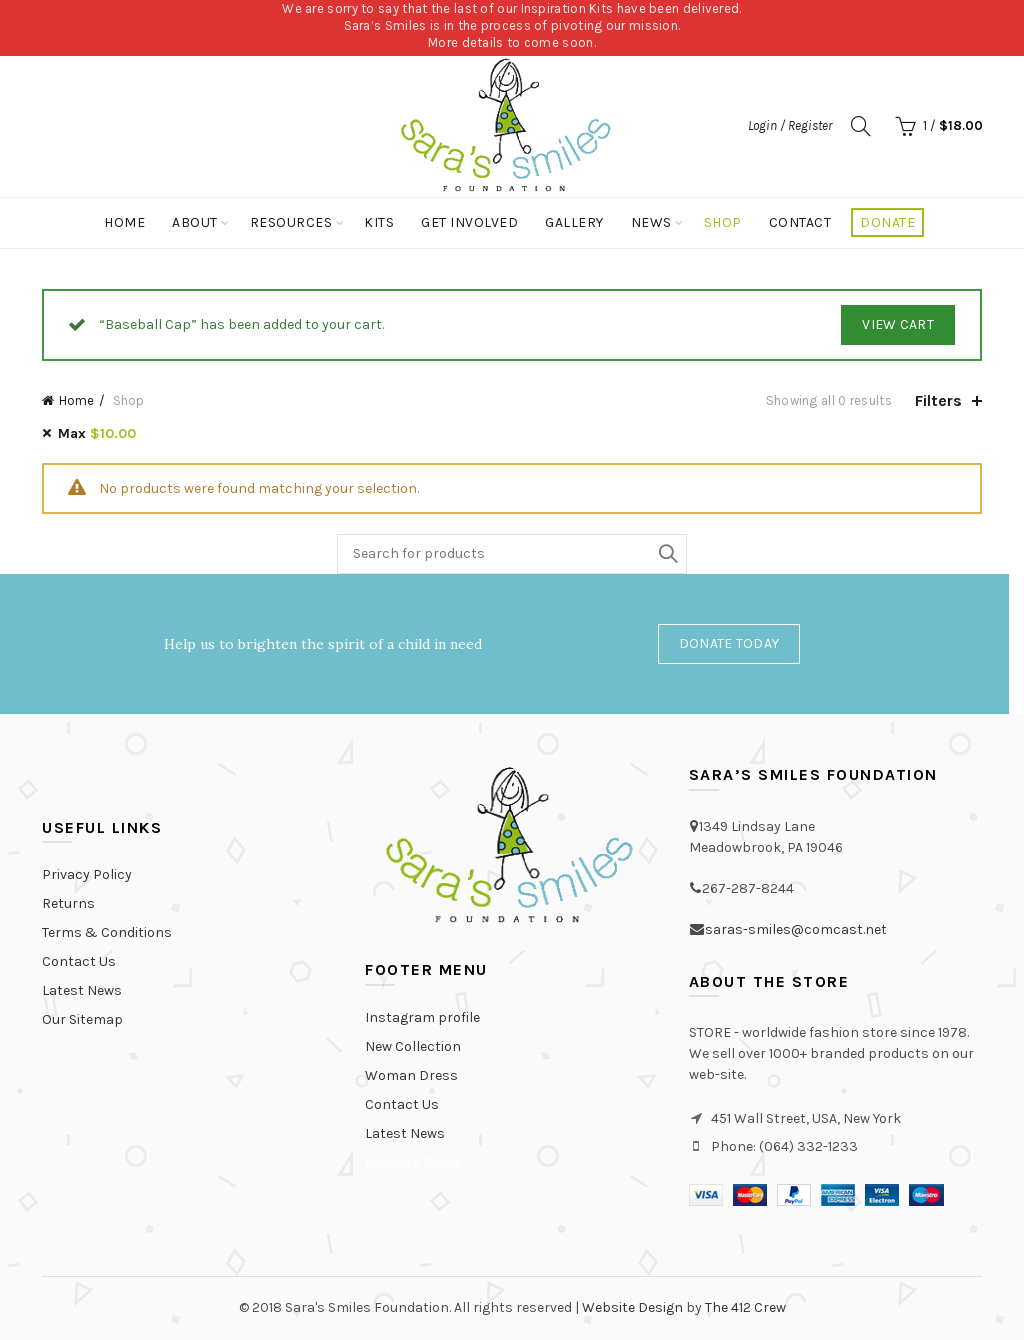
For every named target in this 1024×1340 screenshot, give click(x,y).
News (651, 222)
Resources (291, 222)
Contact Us (79, 961)
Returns (68, 903)
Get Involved (469, 222)
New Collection (413, 1046)
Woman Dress (411, 1075)
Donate (887, 222)
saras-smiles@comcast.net (796, 929)
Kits (379, 222)
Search (667, 554)
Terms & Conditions (107, 932)
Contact (800, 222)
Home (124, 222)
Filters (938, 400)
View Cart (898, 324)
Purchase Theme (412, 1162)
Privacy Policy (87, 874)
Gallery (574, 222)
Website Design (632, 1307)
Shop (723, 222)
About (195, 222)
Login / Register (790, 125)
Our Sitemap (82, 1019)
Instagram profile (422, 1017)
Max (97, 433)
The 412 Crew (745, 1307)
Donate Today (729, 643)
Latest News (82, 990)
